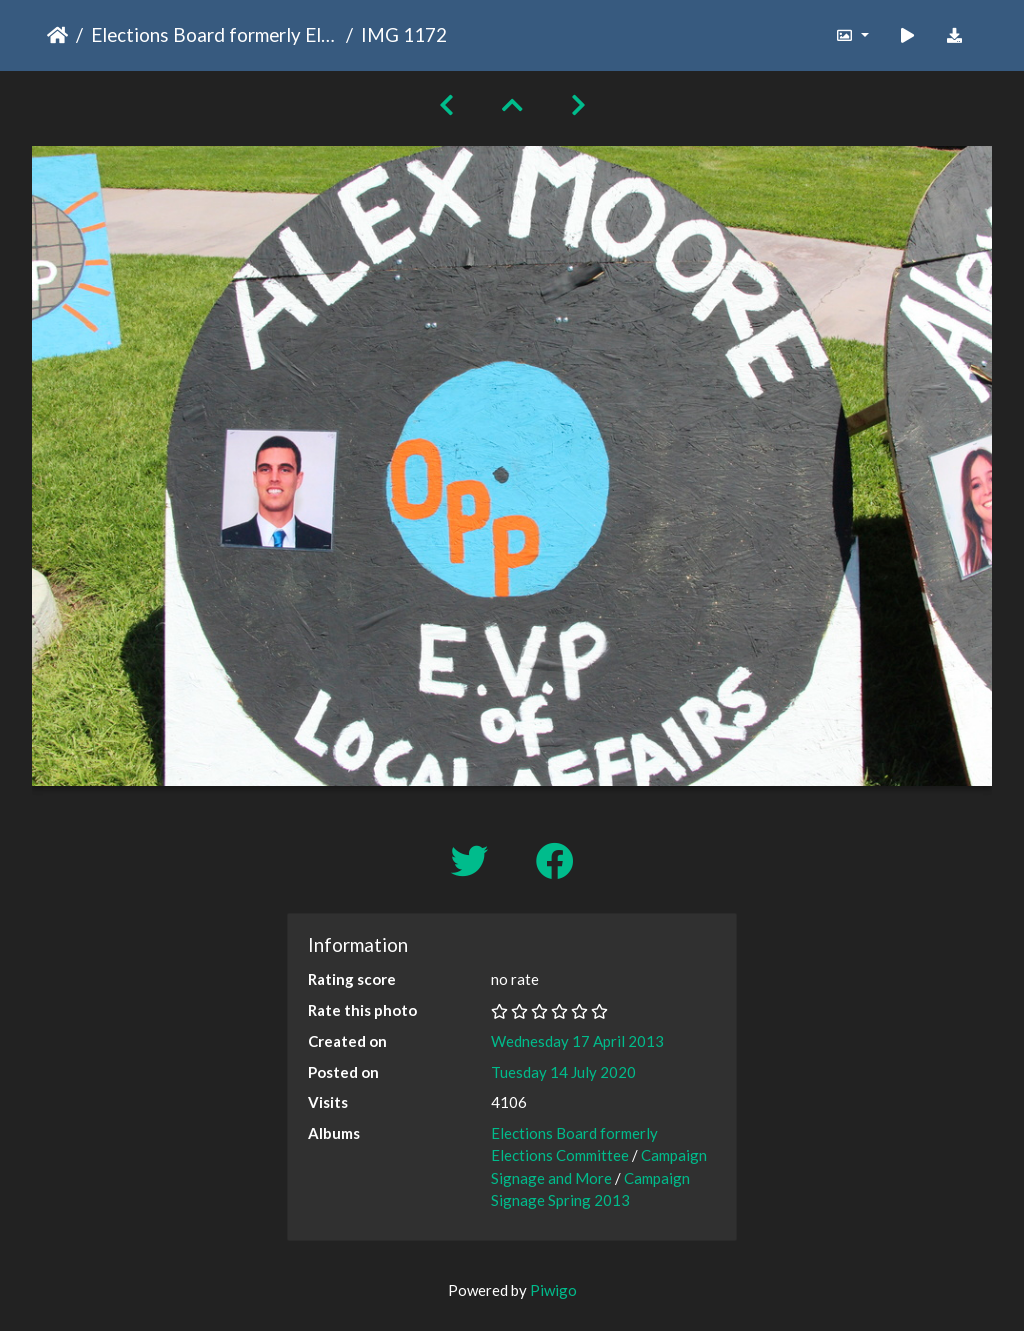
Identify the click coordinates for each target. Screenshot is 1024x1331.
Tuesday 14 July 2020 (563, 1072)
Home (57, 35)
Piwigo (553, 1290)
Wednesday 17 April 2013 (577, 1041)
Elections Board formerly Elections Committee (214, 34)
